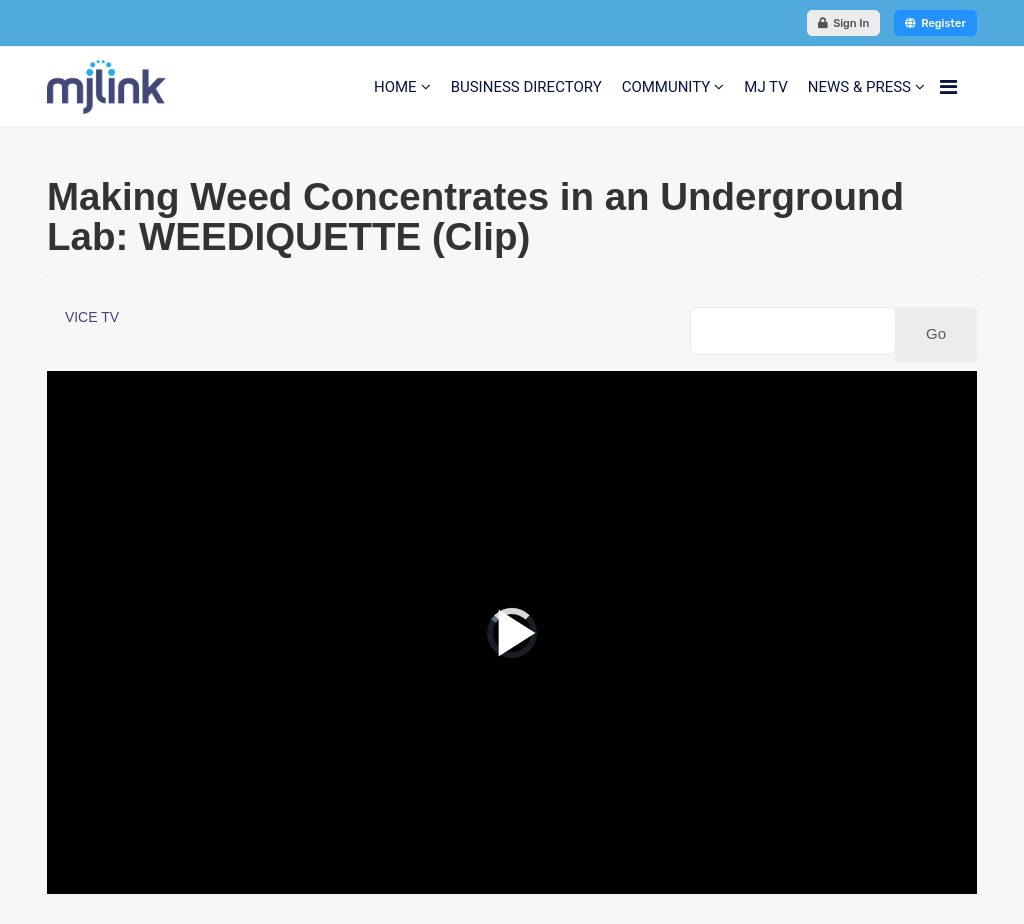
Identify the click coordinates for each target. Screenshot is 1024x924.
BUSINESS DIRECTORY (526, 87)
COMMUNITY (666, 87)
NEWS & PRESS (859, 87)
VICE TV (92, 317)
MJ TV (765, 87)
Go (936, 333)
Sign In (843, 23)
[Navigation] (948, 87)
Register (935, 23)
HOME (395, 87)
